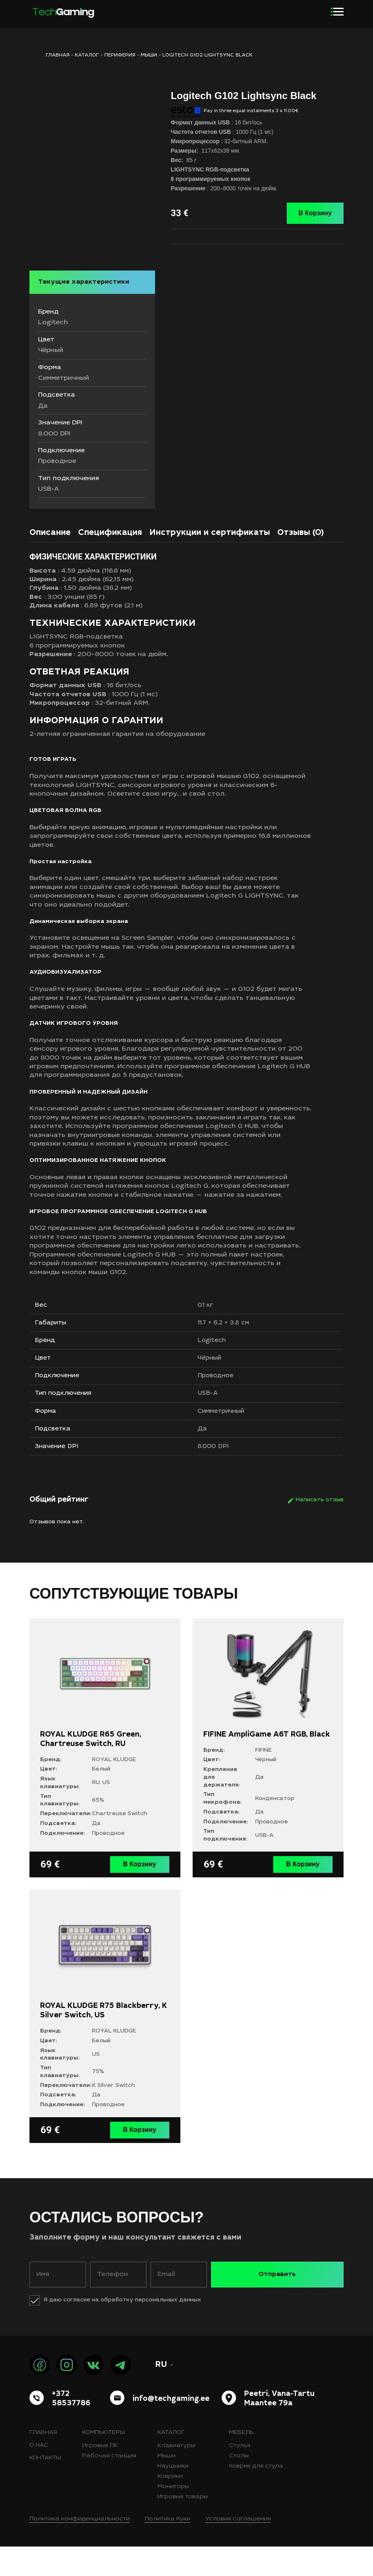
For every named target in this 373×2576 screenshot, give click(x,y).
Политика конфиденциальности (79, 2548)
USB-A (211, 1417)
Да (206, 1457)
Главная (43, 2462)
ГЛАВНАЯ (58, 55)
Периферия (119, 55)
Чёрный (214, 1377)
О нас (38, 2475)
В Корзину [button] (141, 1895)
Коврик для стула (256, 2496)
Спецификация (110, 543)
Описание (50, 543)
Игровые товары (182, 2526)
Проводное (220, 1397)
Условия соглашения (238, 2548)
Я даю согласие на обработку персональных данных (122, 2329)
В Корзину (315, 213)
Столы (239, 2485)
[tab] (50, 544)
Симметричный (226, 1437)
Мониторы (173, 2516)
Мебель (241, 2462)
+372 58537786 (71, 2428)
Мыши (149, 55)
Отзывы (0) (300, 543)
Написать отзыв (320, 1532)
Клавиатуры (176, 2475)
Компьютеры (103, 2462)
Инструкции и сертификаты (209, 543)
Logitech (216, 1356)
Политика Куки (167, 2548)
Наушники (173, 2496)
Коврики (170, 2506)
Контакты (45, 2487)
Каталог (87, 55)
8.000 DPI (217, 1478)
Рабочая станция (109, 2485)
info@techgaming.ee (171, 2428)
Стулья (239, 2475)
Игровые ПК (100, 2475)
